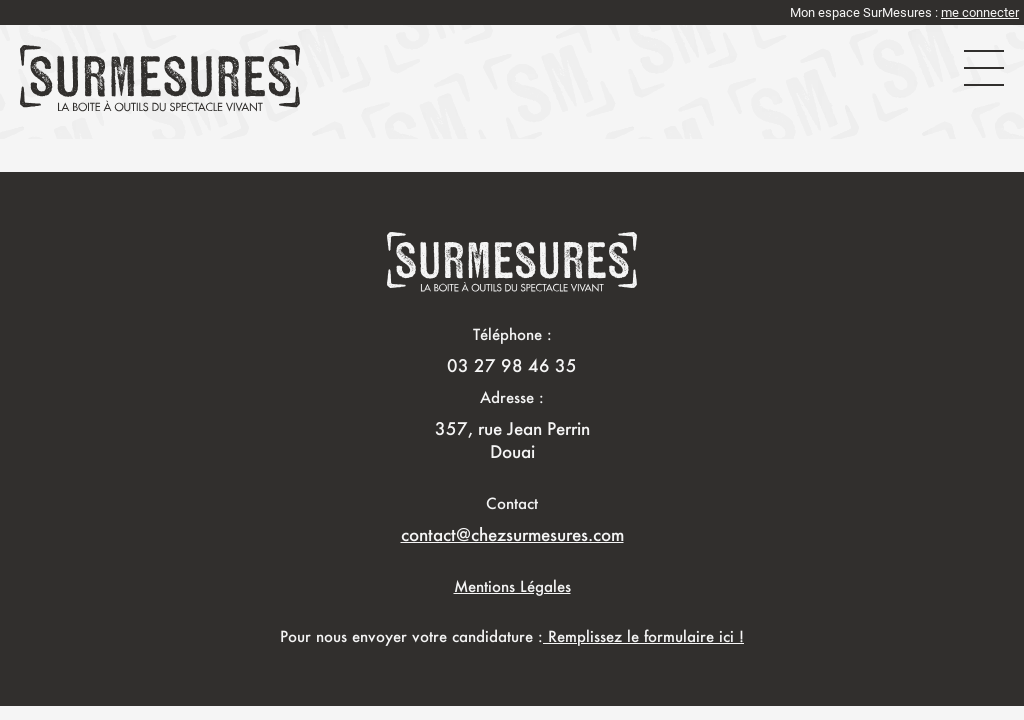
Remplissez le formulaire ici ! (643, 636)
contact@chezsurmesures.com (512, 534)
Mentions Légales (512, 586)
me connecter (980, 12)
